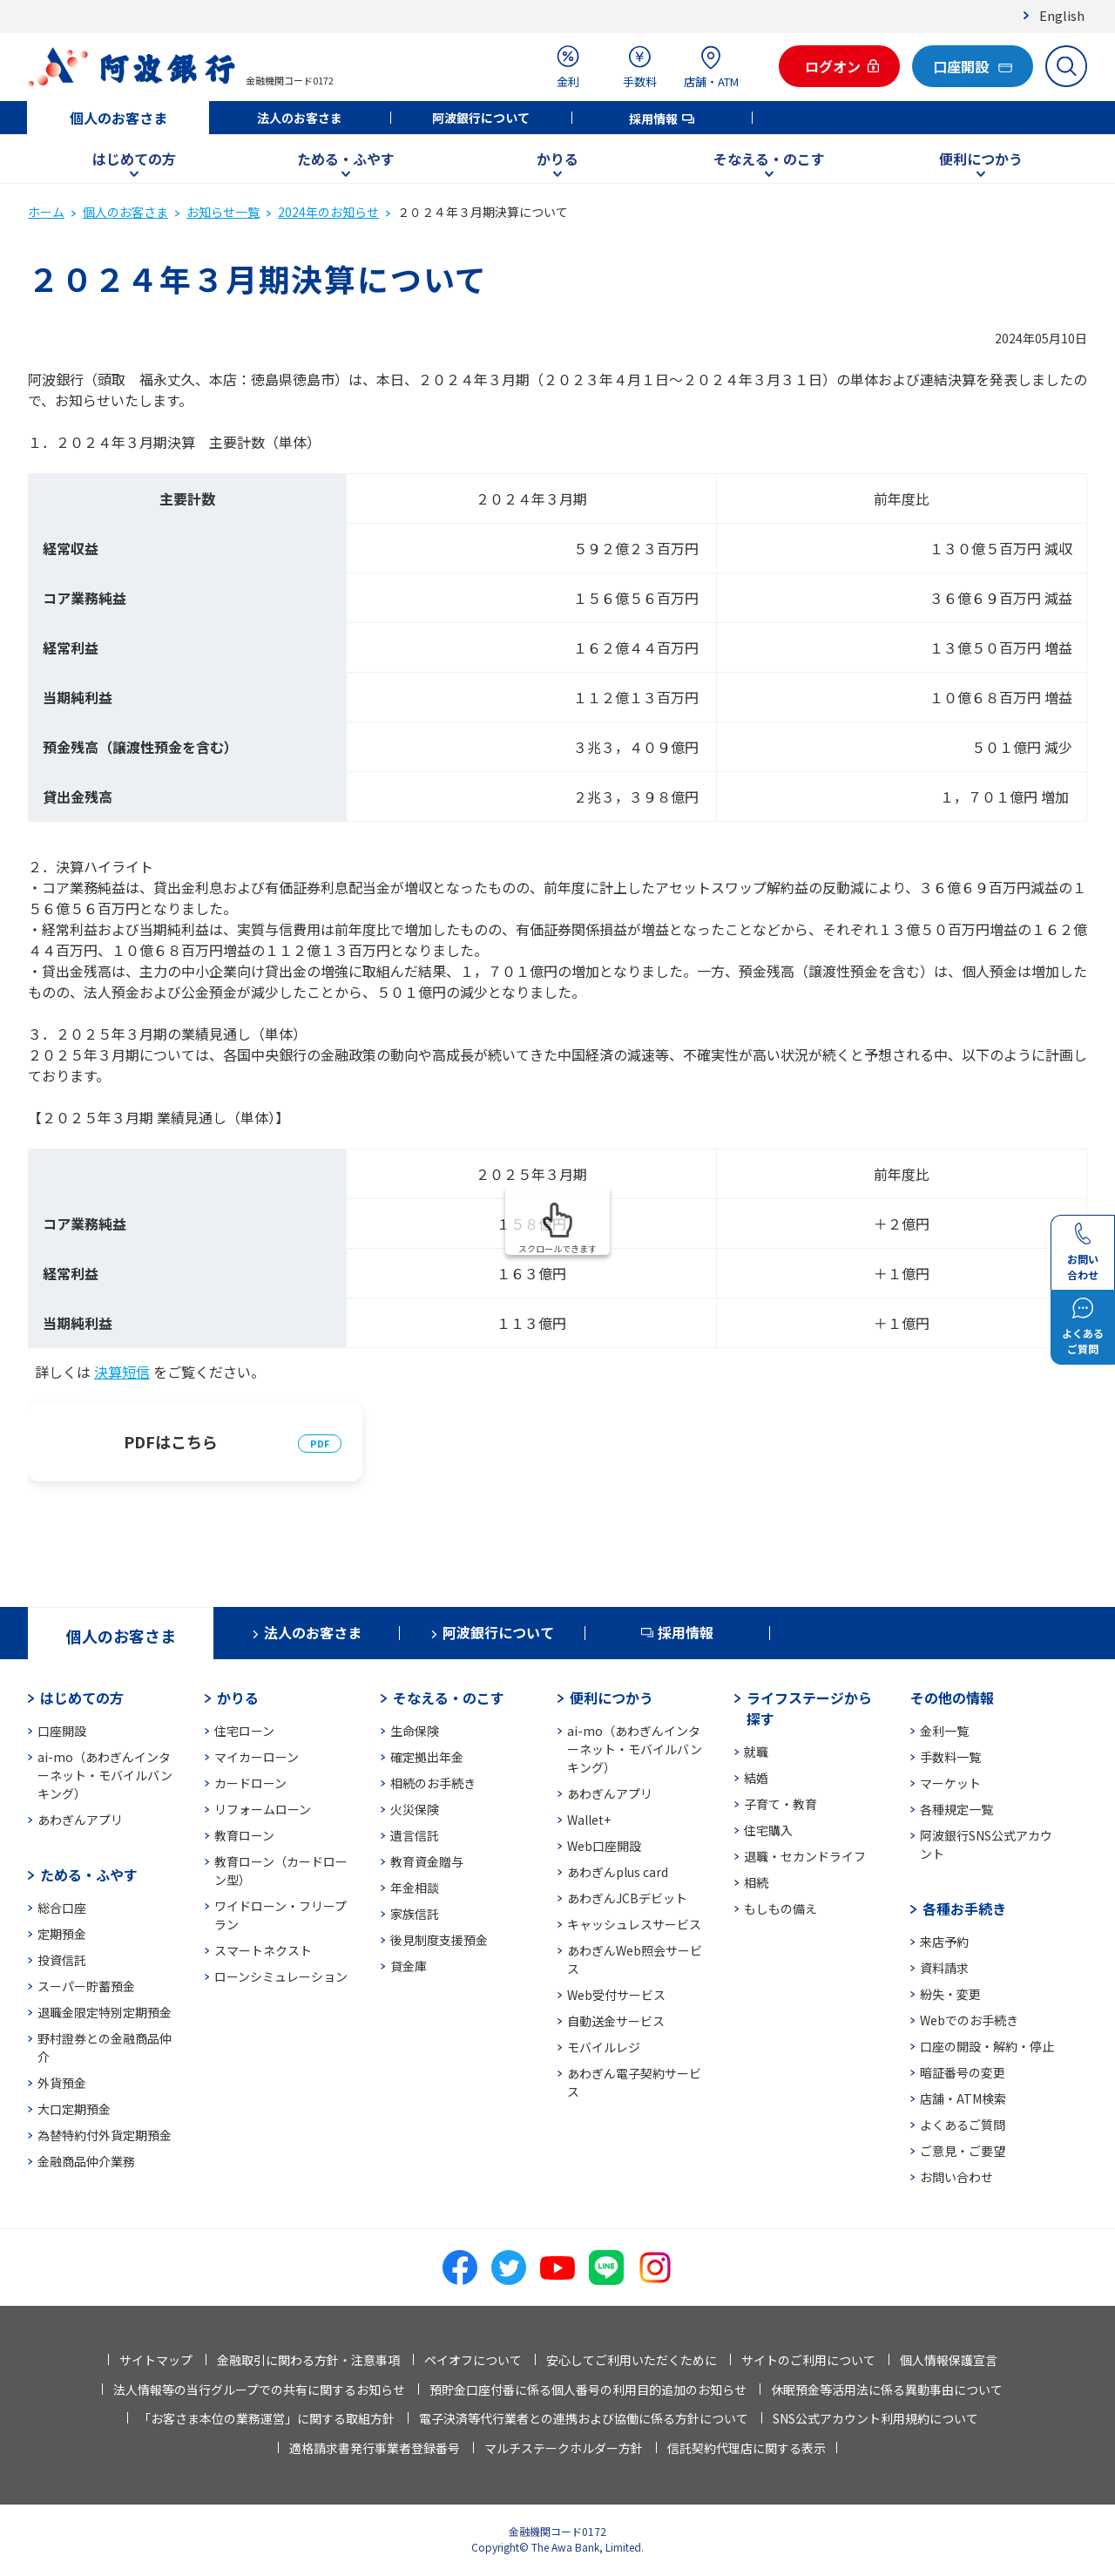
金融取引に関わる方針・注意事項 (308, 2360)
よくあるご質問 (962, 2124)
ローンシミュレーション (281, 1976)
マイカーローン (256, 1757)
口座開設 (61, 1730)
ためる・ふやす (346, 158)
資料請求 (944, 1967)
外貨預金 (61, 2082)
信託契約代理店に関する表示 (746, 2448)
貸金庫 (408, 1966)
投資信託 (61, 1960)
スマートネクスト (263, 1950)
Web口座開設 (604, 1845)
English (1062, 15)
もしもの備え (780, 1908)
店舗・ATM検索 (963, 2098)
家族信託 (414, 1913)
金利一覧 (944, 1730)
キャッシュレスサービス (634, 1924)
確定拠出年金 (426, 1757)
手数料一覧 (950, 1757)
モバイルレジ (603, 2047)
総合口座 (61, 1907)
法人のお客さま (299, 117)
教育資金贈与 (426, 1861)
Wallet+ (589, 1819)
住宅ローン (244, 1730)
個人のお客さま (118, 117)
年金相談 (414, 1887)
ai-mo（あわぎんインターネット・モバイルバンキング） (104, 1775)
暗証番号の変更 (962, 2072)
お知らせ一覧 (223, 211)
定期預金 (61, 1933)
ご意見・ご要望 (962, 2150)
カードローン (250, 1783)
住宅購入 (768, 1830)
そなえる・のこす (769, 158)
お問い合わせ (956, 2177)
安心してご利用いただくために (631, 2360)
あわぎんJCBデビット (627, 1898)
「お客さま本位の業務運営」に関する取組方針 (267, 2418)
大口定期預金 (74, 2109)
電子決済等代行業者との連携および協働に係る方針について (583, 2418)
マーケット (950, 1783)
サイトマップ (156, 2360)
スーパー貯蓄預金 (86, 1986)
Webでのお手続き (969, 2020)
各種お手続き (964, 1908)
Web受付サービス (616, 1994)
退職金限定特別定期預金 (104, 2012)
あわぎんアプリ (80, 1819)
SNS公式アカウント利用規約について (875, 2418)
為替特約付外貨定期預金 (104, 2135)
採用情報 (653, 118)
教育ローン (244, 1835)
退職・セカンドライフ (805, 1856)
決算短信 (122, 1371)
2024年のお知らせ (328, 211)
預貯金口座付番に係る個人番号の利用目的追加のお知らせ (588, 2389)
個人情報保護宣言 (948, 2360)
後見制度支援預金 (439, 1940)
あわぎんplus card (617, 1872)
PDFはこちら (171, 1441)
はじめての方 (134, 158)
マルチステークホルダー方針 (563, 2448)
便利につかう (981, 158)
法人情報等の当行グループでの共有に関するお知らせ (259, 2389)
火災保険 (414, 1809)
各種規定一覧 (956, 1809)
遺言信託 (414, 1835)
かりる (557, 158)
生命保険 (414, 1730)
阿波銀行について (481, 117)
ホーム (46, 211)
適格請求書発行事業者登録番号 (374, 2448)
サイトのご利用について (808, 2360)
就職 (756, 1751)
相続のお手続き (433, 1783)
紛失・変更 (950, 1994)
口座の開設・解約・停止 (987, 2046)
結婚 (756, 1777)
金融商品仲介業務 (86, 2161)
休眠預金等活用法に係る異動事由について (887, 2389)
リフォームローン (262, 1809)
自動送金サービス (616, 2021)
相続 (756, 1882)
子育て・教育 (780, 1804)
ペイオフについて (473, 2360)
